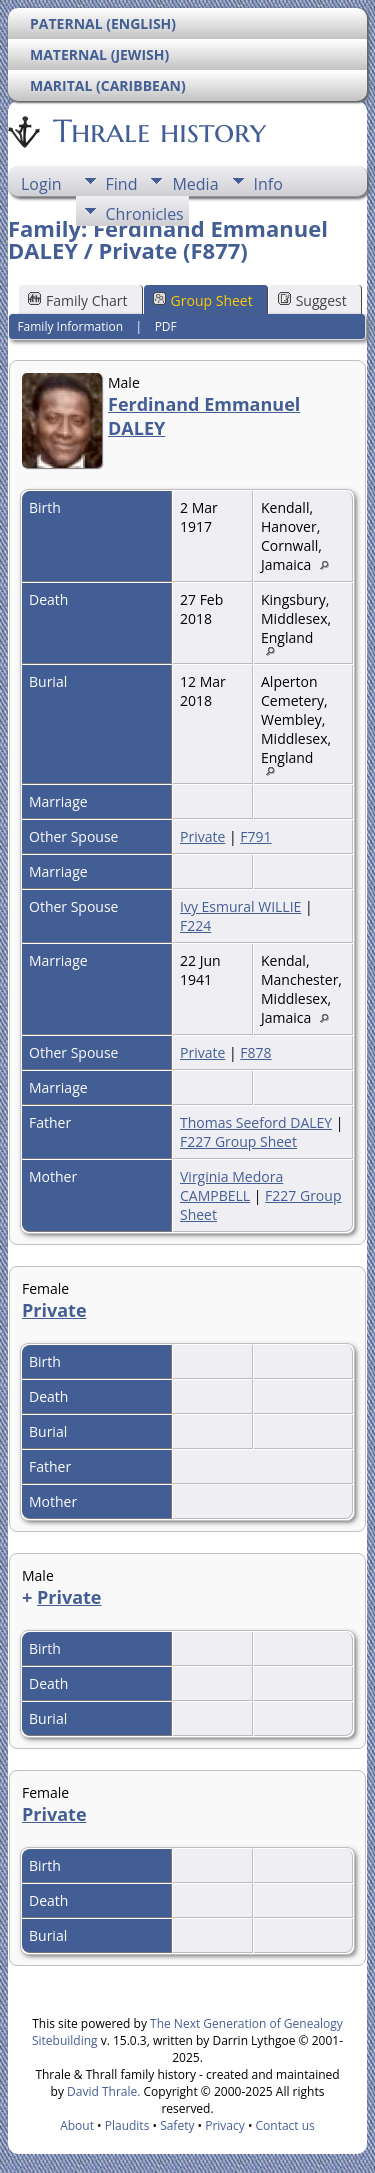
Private (202, 836)
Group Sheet (203, 300)
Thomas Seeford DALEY (256, 1122)
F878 (255, 1052)
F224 (195, 925)
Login (41, 184)
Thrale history (158, 131)
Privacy (225, 2125)
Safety (177, 2125)
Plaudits (127, 2125)
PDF (166, 326)
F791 (255, 836)
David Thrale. (103, 2091)
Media (195, 184)
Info (268, 184)
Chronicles (145, 214)
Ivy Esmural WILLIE (240, 906)
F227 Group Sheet (238, 1141)
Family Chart (78, 300)
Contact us (285, 2125)
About (77, 2125)
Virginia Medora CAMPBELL (231, 1186)
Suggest (312, 300)
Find (122, 184)
